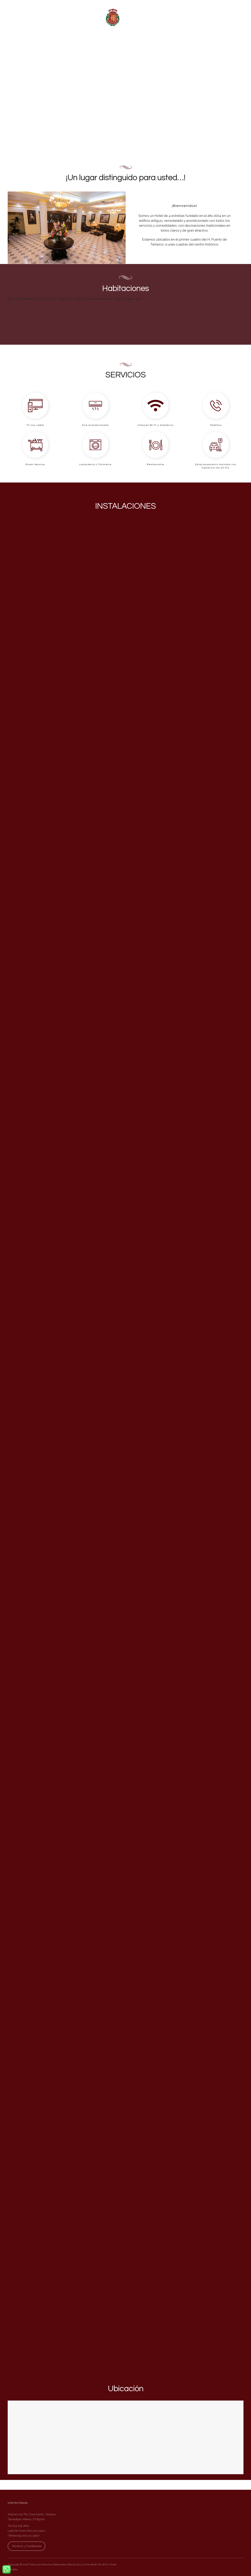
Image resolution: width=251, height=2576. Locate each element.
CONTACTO (200, 37)
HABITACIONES (96, 37)
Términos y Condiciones (26, 2546)
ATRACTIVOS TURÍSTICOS (138, 37)
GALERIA (174, 37)
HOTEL (69, 37)
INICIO (50, 37)
